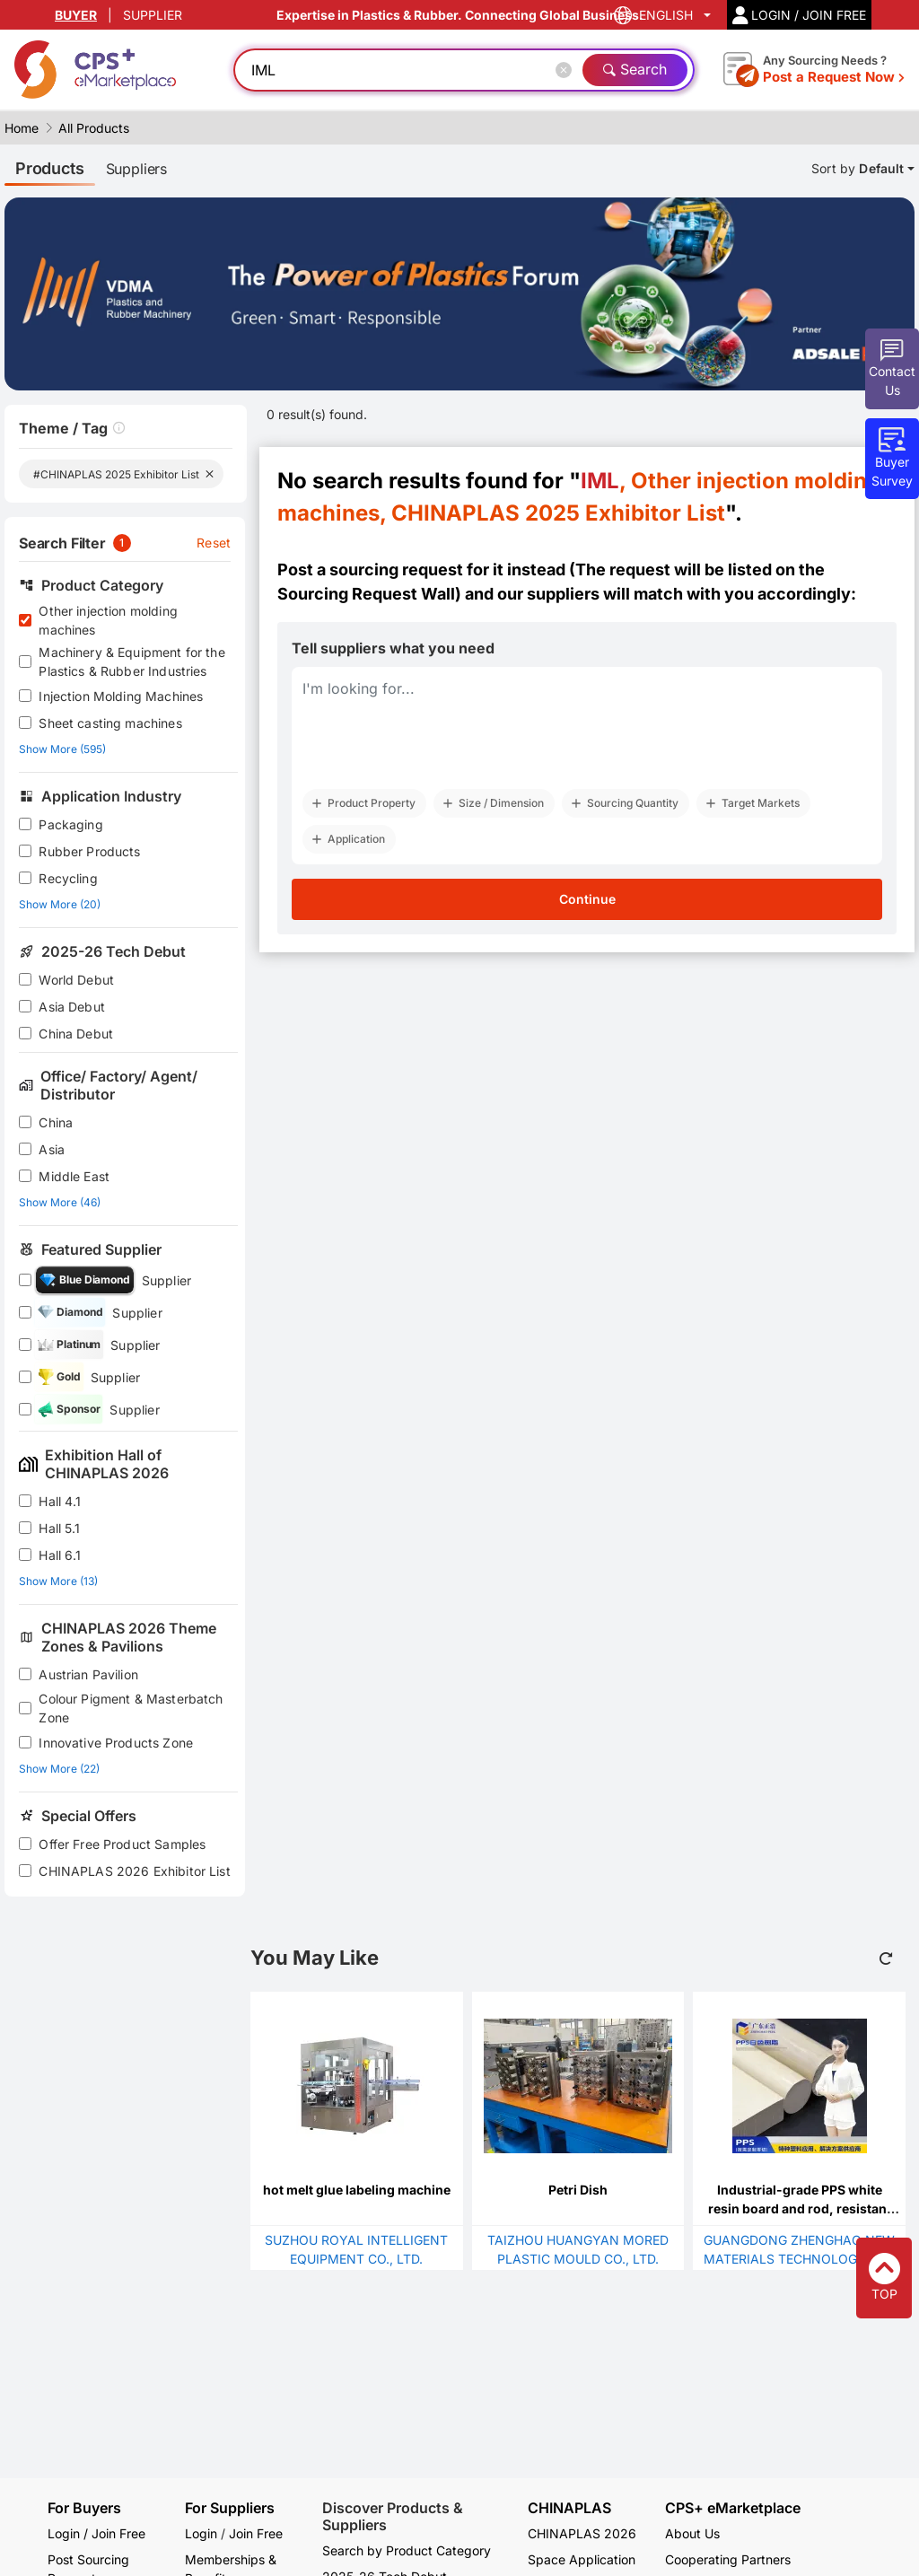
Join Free (256, 2533)
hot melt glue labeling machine (357, 2189)
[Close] (567, 70)
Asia (52, 1149)
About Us (692, 2533)
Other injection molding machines (108, 620)
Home (21, 128)
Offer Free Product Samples (122, 1844)
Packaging (70, 824)
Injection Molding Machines (121, 696)
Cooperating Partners (728, 2559)
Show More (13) (58, 1581)
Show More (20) (60, 904)
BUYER (76, 14)
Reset (214, 542)
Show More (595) (62, 749)
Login (201, 2533)
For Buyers (84, 2508)
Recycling (68, 878)
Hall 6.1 (60, 1555)
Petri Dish (578, 2189)
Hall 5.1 (59, 1528)
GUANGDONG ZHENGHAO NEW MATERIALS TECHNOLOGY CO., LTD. (799, 2258)
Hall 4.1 (60, 1501)
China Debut (76, 1033)
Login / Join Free (96, 2533)
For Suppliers (230, 2508)
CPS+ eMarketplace (733, 2508)
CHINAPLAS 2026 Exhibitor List (134, 1871)
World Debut (76, 979)
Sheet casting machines (110, 723)
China (56, 1122)
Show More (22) (59, 1768)
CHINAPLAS (569, 2508)
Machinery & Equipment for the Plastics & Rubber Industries (131, 661)
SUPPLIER (152, 14)
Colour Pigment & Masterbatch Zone (131, 1708)
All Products (93, 128)
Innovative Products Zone (116, 1742)
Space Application (581, 2559)
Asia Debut (72, 1006)
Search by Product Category (406, 2550)
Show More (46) (60, 1202)
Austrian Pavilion (88, 1674)
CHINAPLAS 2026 (582, 2533)
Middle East (74, 1176)
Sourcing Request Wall (366, 593)
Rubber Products (89, 851)
